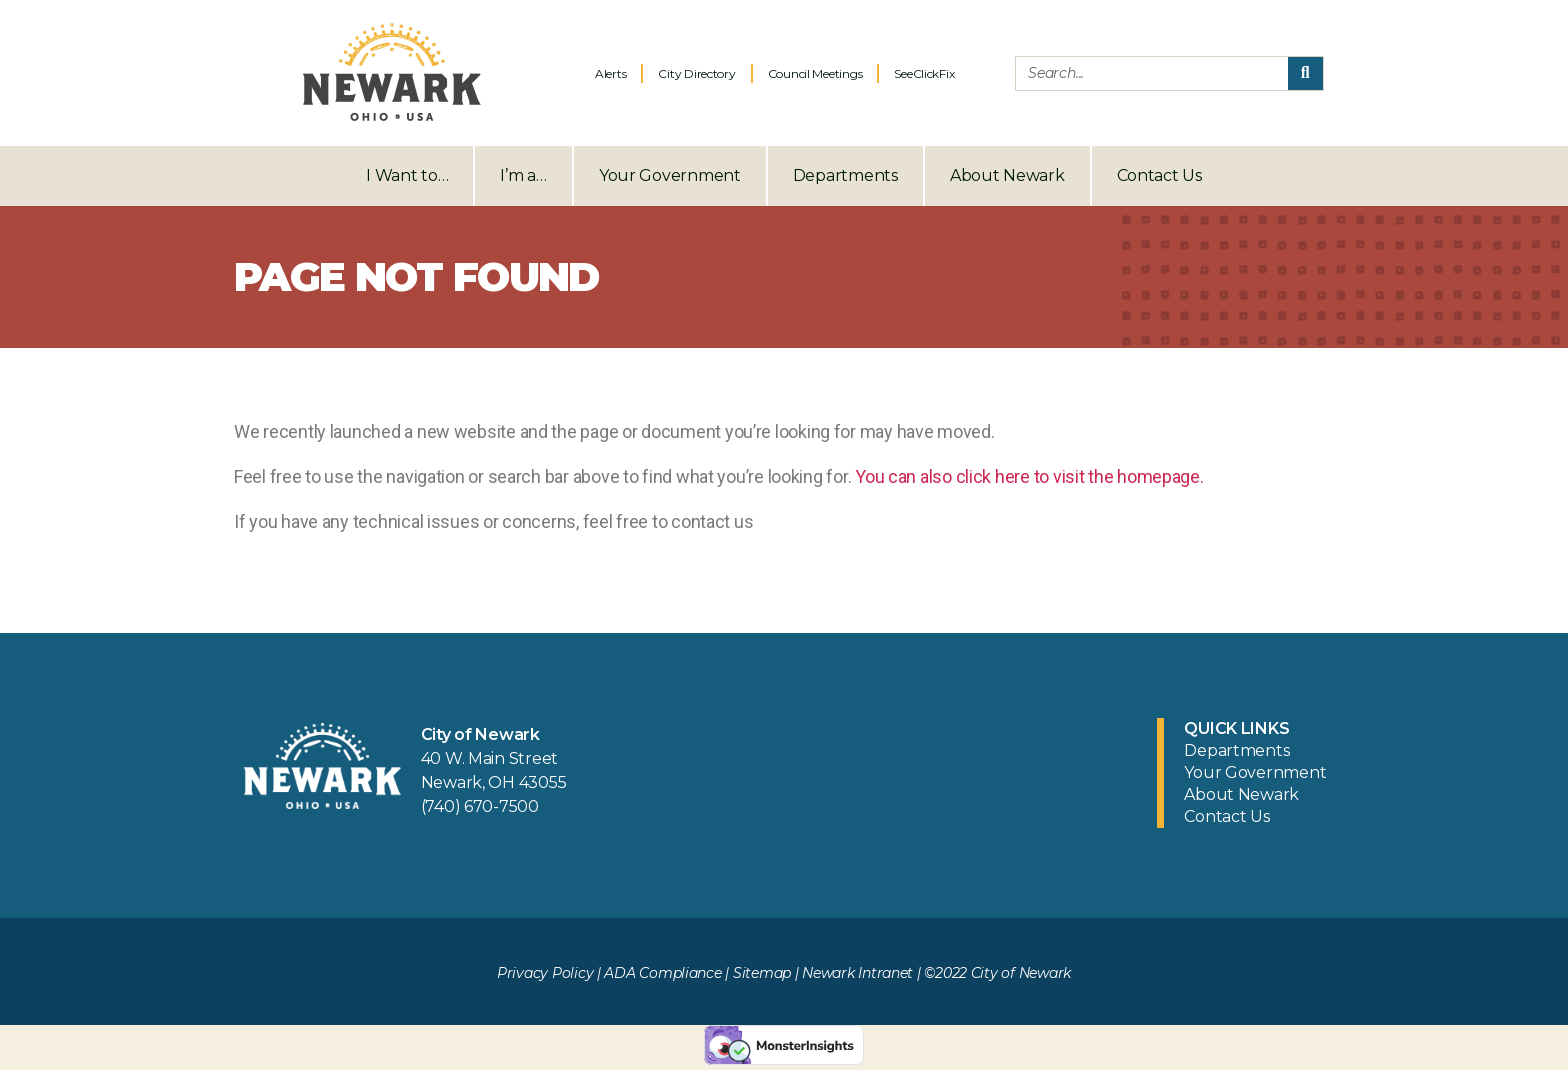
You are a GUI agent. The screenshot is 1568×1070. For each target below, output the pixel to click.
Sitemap (762, 973)
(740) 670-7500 (480, 806)
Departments (845, 175)
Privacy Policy (545, 973)
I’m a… (523, 175)
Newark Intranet (857, 973)
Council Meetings (815, 73)
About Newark (1007, 175)
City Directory (696, 73)
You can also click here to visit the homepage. (1029, 476)
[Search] (1305, 73)
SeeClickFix (924, 73)
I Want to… (407, 175)
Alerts (610, 73)
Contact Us (1159, 175)
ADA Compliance (662, 973)
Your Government (670, 175)
